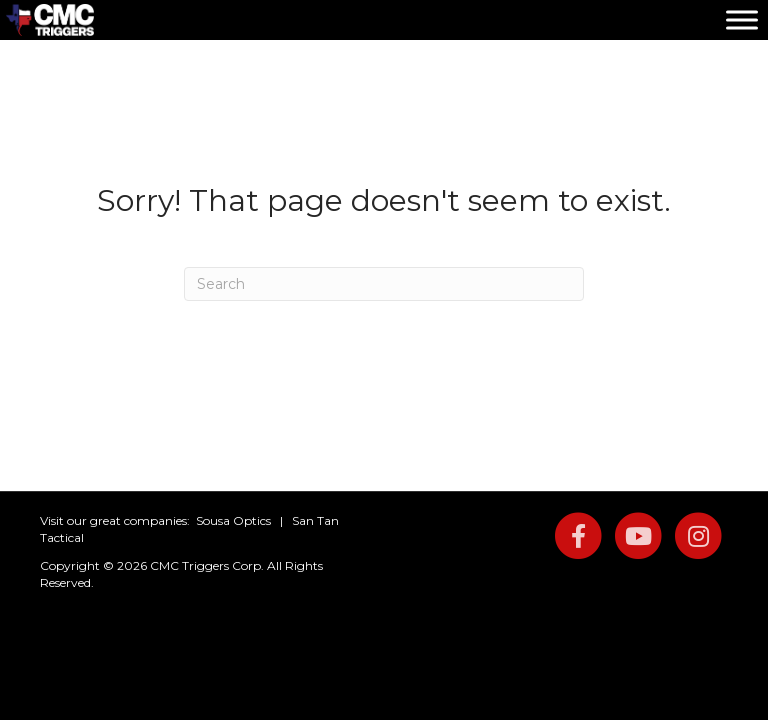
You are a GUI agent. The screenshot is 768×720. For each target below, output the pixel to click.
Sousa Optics (233, 520)
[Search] (384, 284)
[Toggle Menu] (742, 19)
